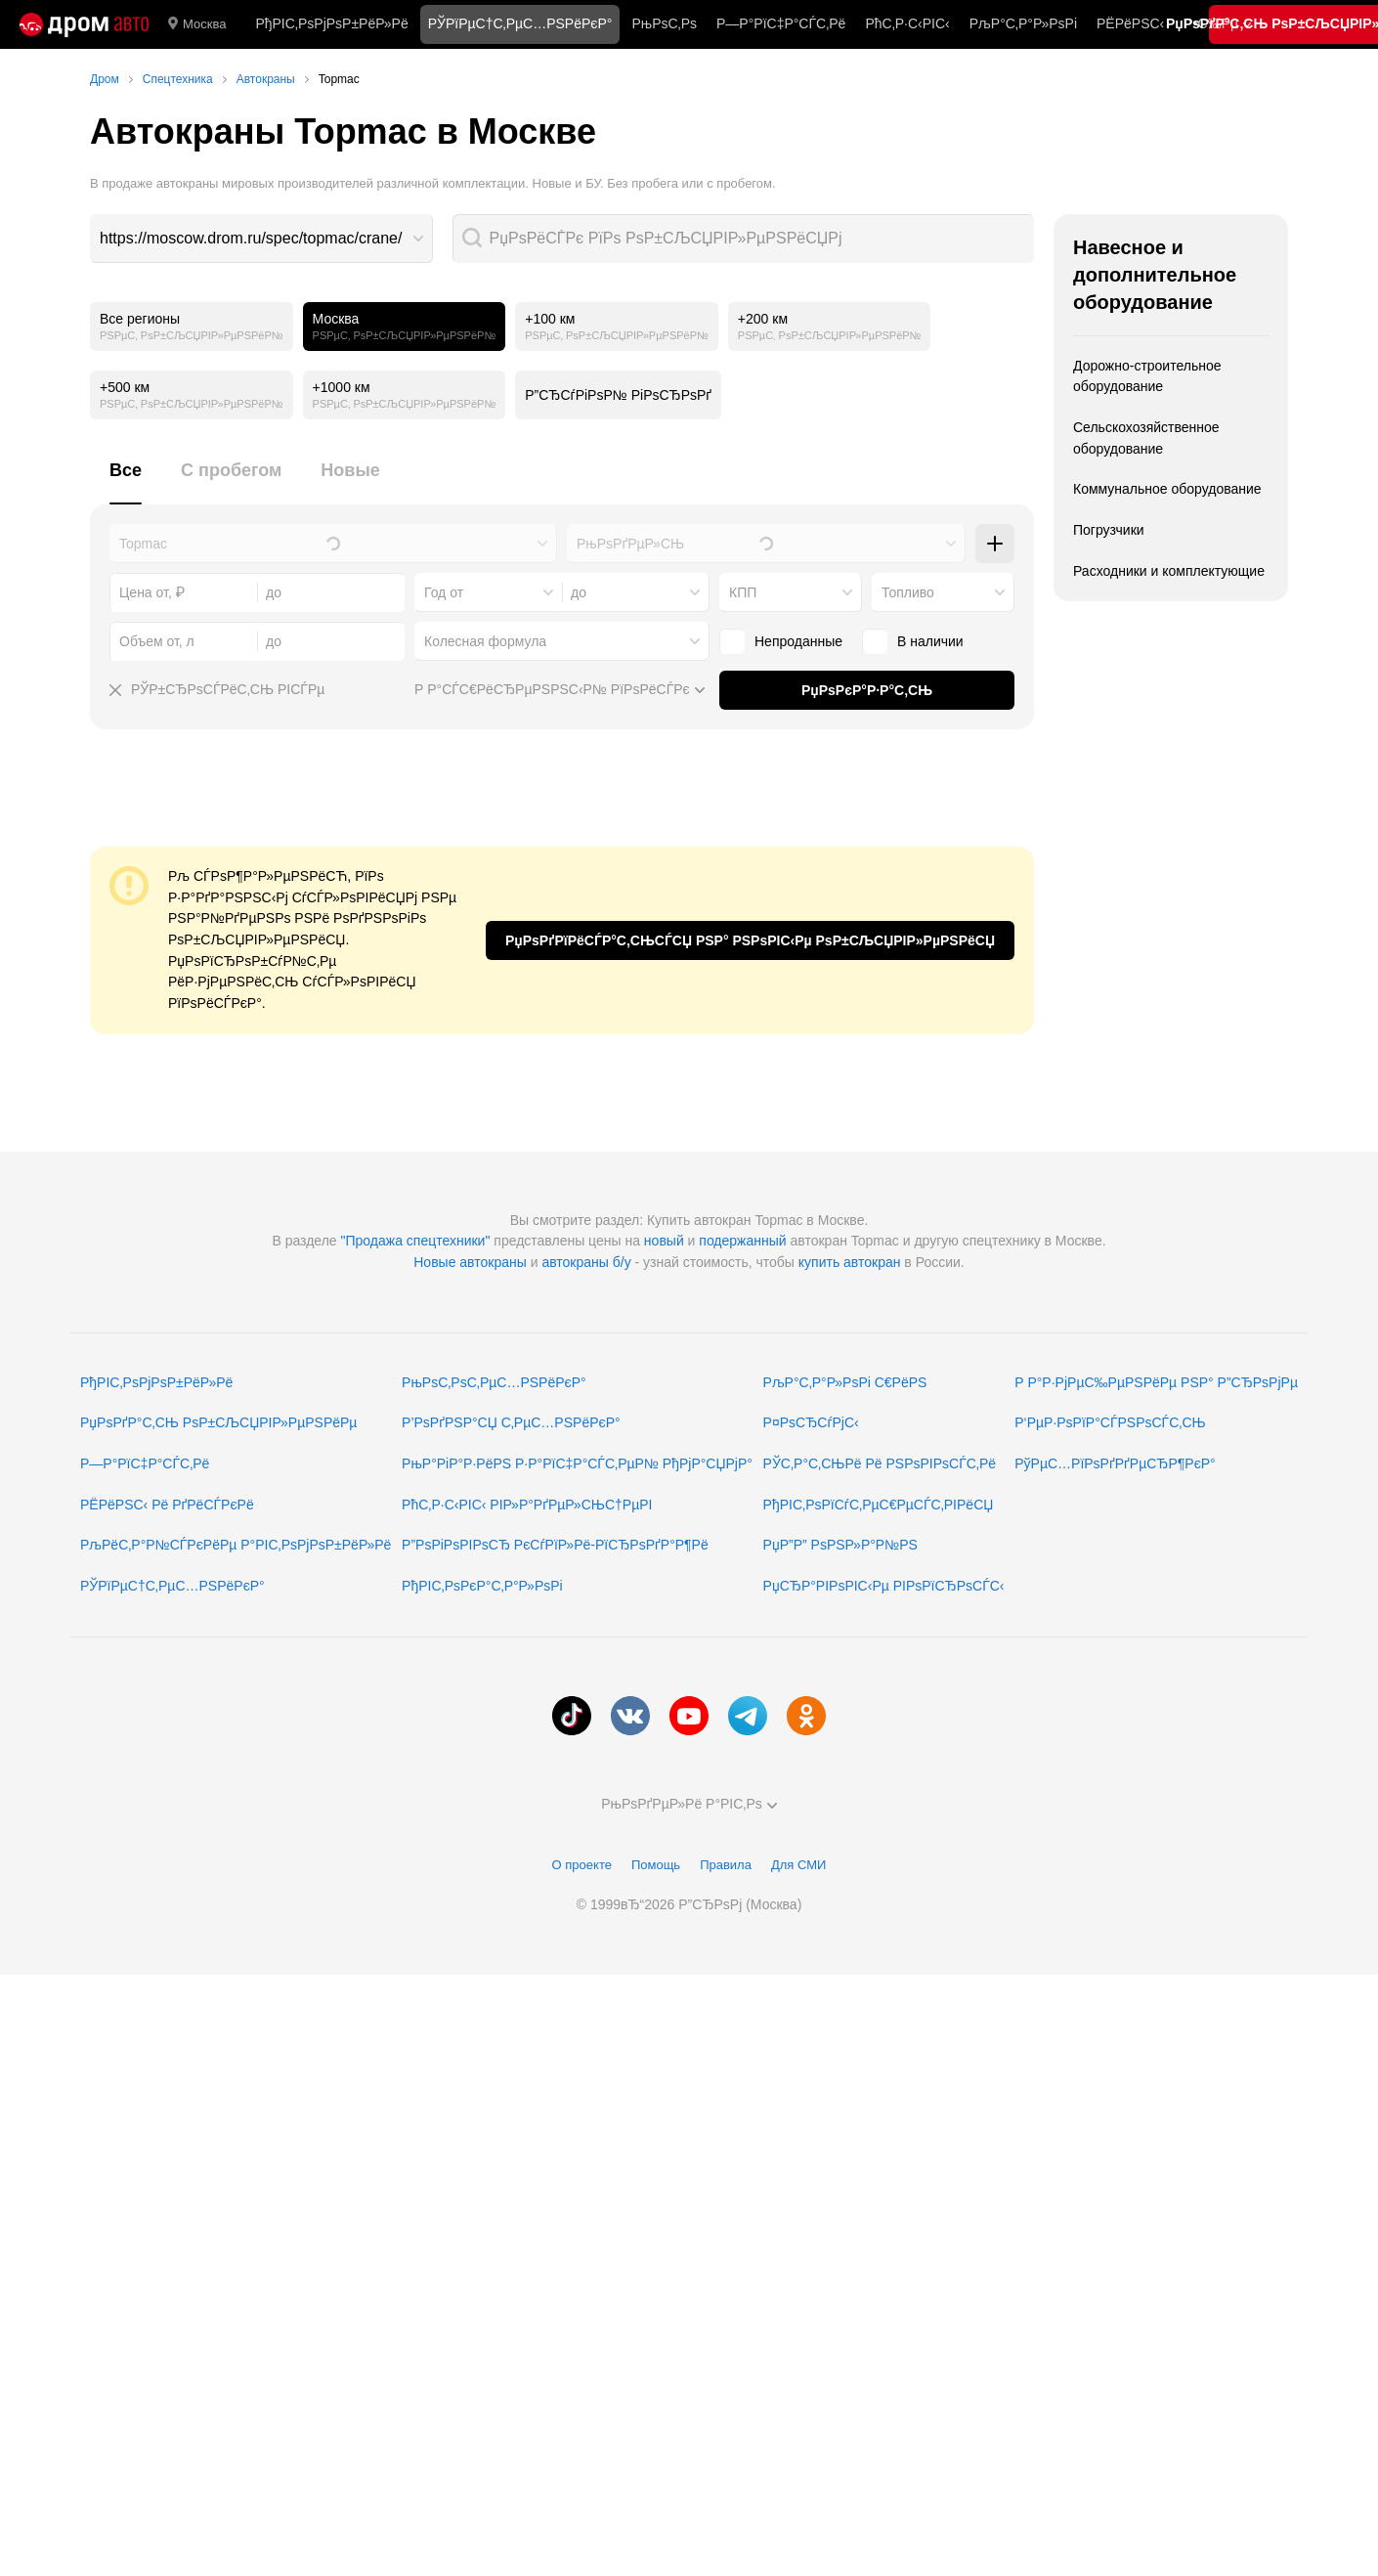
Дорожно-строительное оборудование (1147, 376)
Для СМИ (798, 1864)
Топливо (908, 592)
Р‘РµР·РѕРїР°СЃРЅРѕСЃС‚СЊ (1109, 1422)
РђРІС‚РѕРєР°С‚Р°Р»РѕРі (482, 1586)
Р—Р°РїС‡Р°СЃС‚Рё (780, 23)
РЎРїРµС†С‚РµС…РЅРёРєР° (172, 1586)
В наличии (930, 641)
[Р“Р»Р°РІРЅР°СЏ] (84, 24)
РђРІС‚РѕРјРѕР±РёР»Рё (331, 23)
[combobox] (261, 238)
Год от (443, 592)
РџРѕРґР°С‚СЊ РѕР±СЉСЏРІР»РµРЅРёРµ (218, 1422)
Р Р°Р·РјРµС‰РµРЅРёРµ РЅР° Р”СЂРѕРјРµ (1156, 1382)
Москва (197, 24)
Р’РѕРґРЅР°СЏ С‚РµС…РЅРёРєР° (511, 1422)
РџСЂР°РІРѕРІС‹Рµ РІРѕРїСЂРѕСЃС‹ (884, 1586)
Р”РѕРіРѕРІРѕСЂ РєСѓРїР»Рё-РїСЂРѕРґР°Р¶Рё (555, 1544)
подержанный (742, 1240)
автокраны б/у (585, 1262)
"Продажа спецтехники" (416, 1240)
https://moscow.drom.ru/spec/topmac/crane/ (251, 238)
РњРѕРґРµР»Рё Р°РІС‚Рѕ (689, 1804)
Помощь (655, 1864)
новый (664, 1240)
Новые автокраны (470, 1262)
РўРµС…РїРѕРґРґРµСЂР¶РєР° (1115, 1463)
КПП (742, 592)
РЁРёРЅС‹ (1130, 23)
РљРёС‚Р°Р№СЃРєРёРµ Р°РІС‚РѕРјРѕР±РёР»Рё (235, 1544)
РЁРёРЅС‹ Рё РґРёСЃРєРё (167, 1504)
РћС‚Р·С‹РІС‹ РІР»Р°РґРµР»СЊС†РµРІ (527, 1504)
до (578, 592)
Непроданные (798, 641)
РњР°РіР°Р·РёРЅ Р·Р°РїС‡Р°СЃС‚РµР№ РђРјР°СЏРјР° (577, 1463)
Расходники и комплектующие (1169, 571)
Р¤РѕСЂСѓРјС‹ (811, 1422)
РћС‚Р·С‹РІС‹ (907, 23)
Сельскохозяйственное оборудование (1146, 438)
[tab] (125, 481)
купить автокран (849, 1262)
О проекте (582, 1864)
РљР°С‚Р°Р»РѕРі (1023, 23)
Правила (726, 1864)
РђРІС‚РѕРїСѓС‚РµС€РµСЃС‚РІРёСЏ (878, 1504)
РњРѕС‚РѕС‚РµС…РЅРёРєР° (494, 1382)
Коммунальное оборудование (1167, 489)
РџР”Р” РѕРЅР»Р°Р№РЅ (840, 1544)
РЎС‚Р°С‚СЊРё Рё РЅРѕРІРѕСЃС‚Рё (880, 1463)
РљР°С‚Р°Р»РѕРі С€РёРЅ (845, 1382)
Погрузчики (1108, 530)
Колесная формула (485, 641)
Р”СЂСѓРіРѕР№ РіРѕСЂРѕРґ (618, 395)
